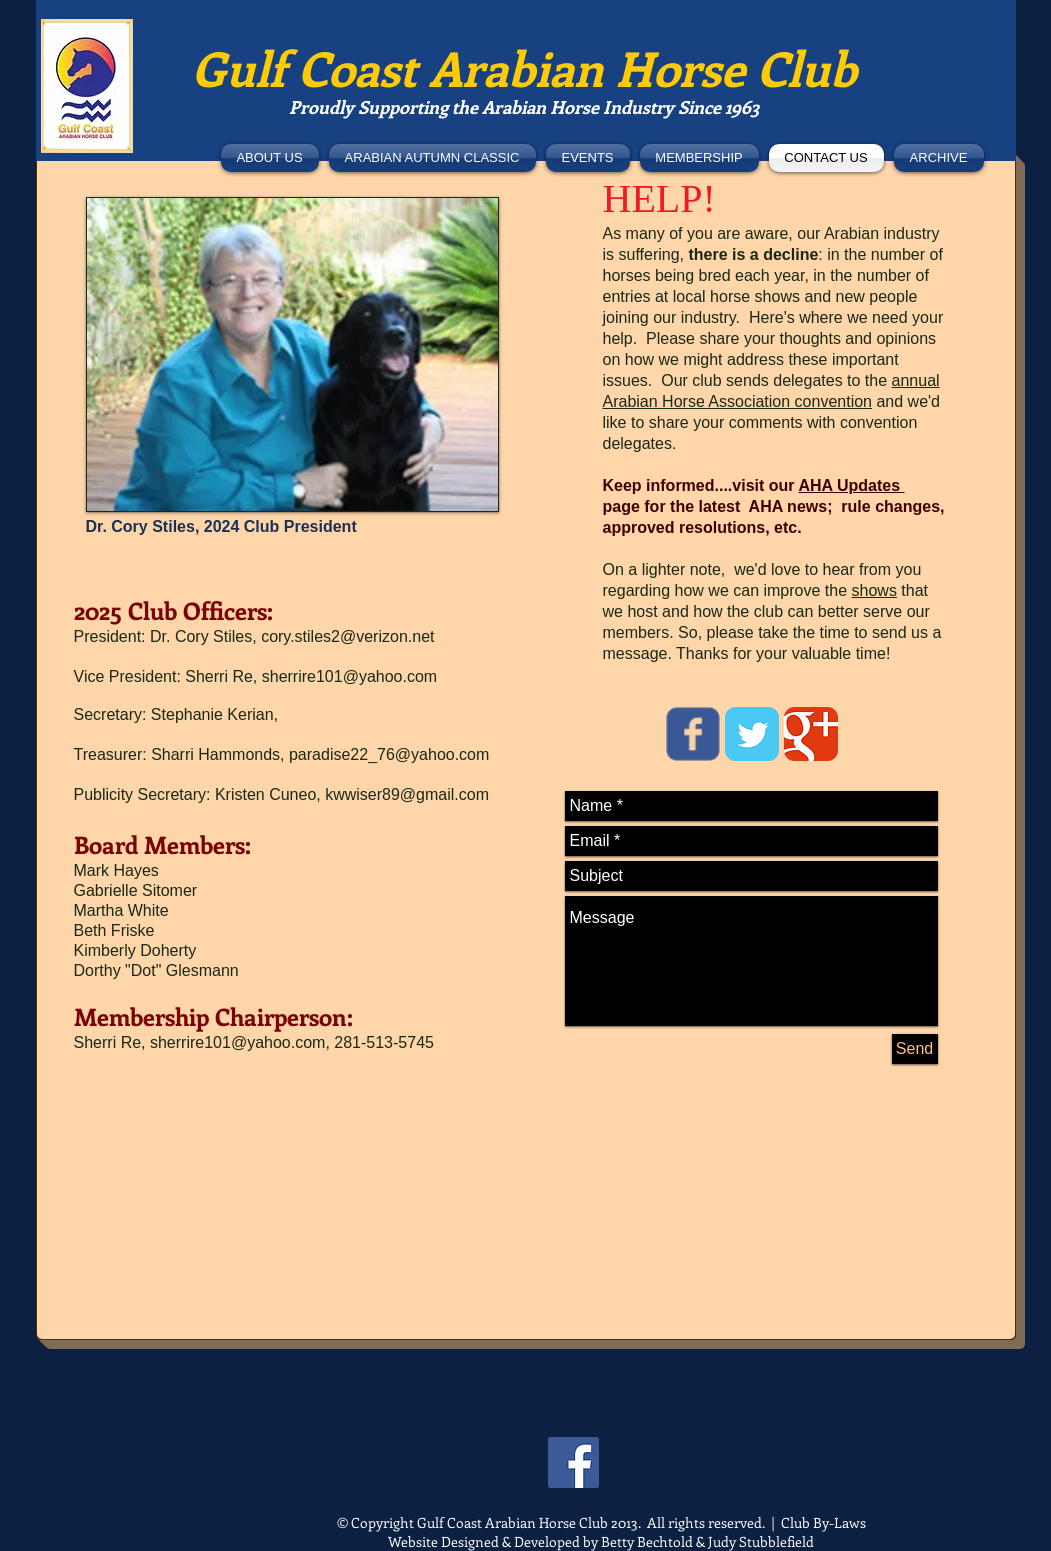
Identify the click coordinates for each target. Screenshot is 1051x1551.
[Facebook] (573, 1462)
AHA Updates (851, 485)
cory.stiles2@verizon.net (347, 636)
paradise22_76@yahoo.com (389, 754)
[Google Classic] (811, 734)
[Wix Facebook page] (693, 734)
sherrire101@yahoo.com (349, 676)
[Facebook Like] (177, 154)
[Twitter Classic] (752, 734)
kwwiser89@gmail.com (407, 794)
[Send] (915, 1049)
